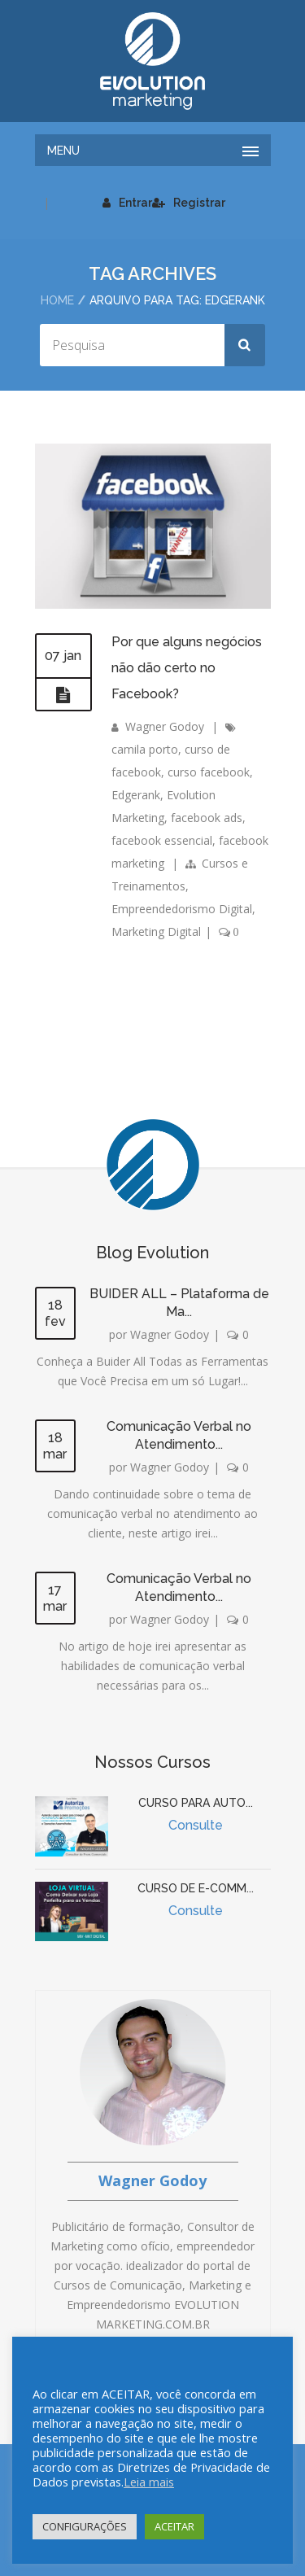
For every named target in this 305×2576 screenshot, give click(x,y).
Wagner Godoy (164, 726)
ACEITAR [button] (174, 2526)
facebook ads (206, 817)
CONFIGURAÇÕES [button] (84, 2526)
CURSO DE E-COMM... (195, 1888)
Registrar (188, 202)
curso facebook (209, 772)
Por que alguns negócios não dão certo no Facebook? (186, 668)
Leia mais (149, 2481)
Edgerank (135, 795)
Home (57, 300)
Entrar (127, 202)
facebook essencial (161, 840)
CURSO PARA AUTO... (195, 1802)
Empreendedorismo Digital (181, 908)
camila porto (144, 749)
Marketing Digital (156, 931)
